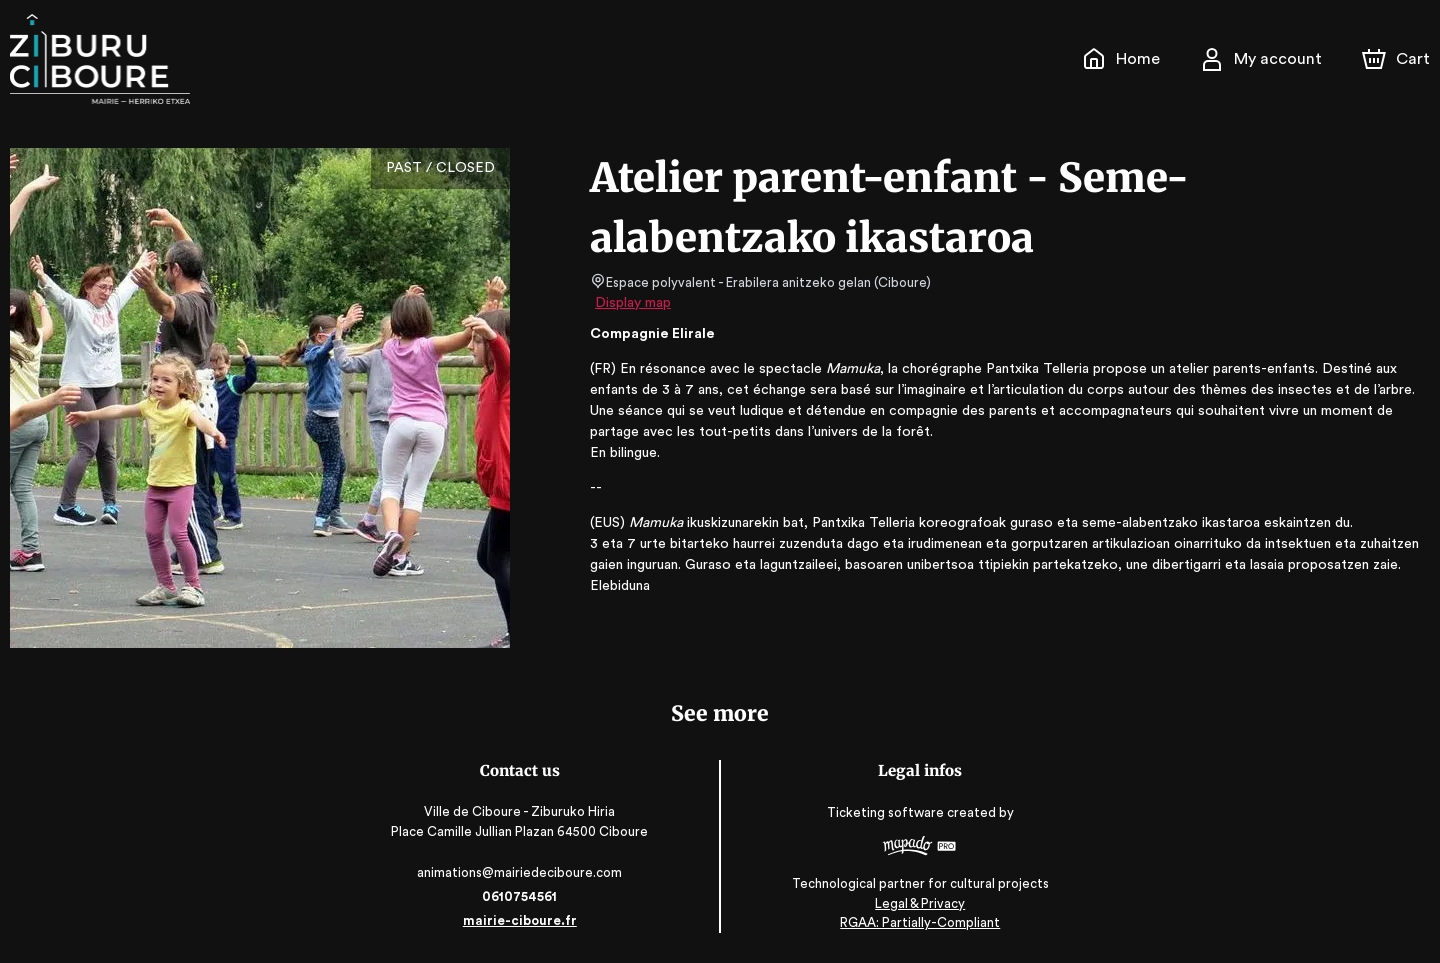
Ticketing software (887, 812)
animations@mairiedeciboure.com (521, 872)
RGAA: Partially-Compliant (918, 922)
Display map (633, 303)
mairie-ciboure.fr (521, 920)
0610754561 (521, 896)
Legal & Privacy (919, 903)
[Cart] (1398, 59)
